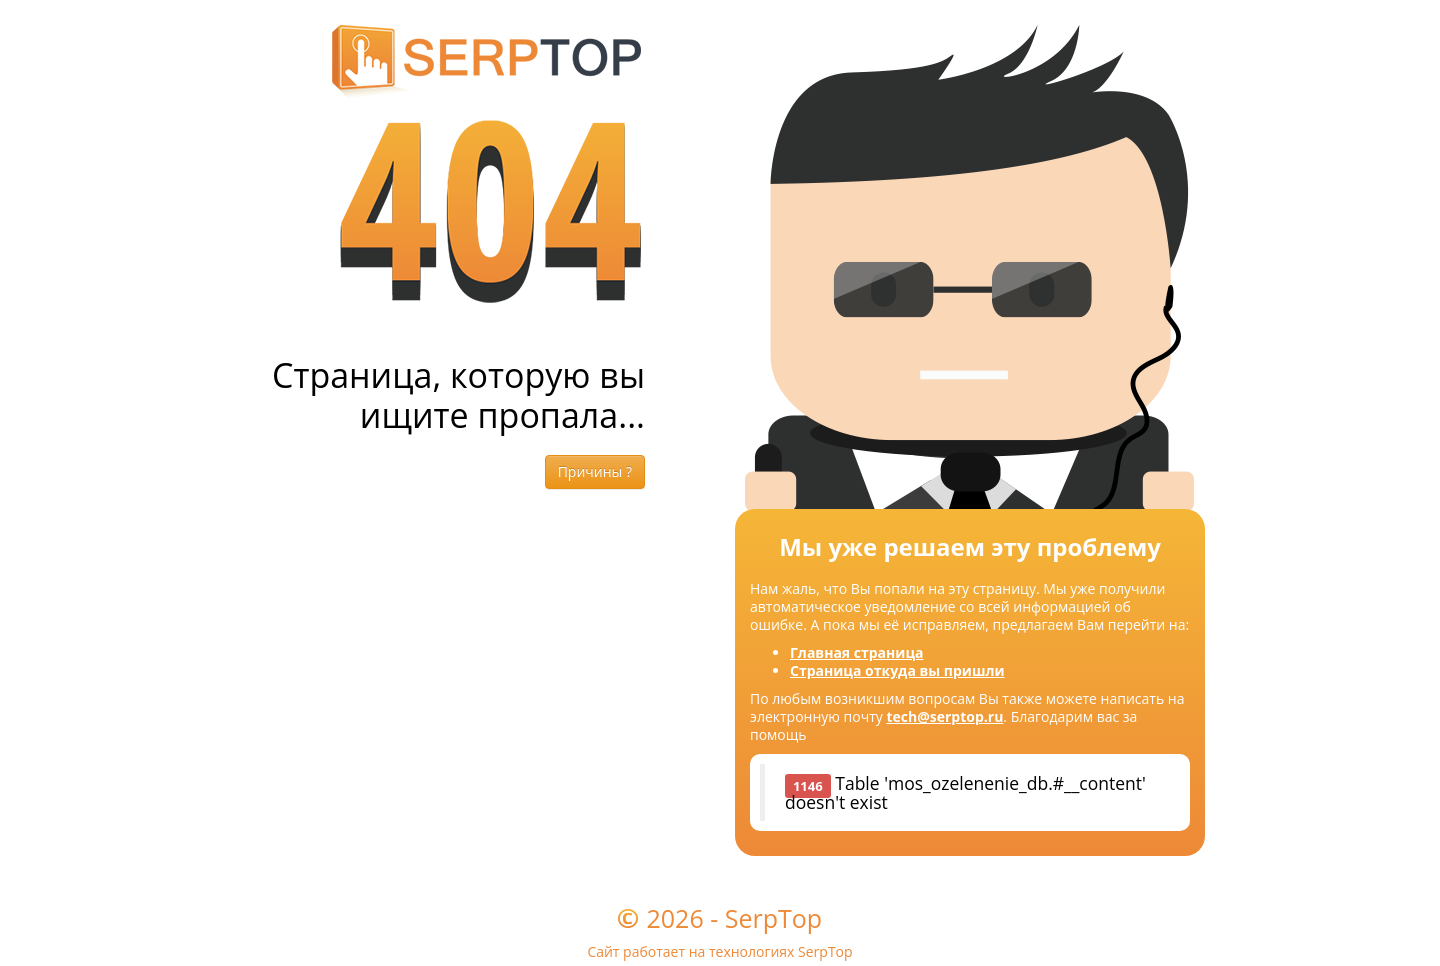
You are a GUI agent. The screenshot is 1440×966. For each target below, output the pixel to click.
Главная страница (857, 652)
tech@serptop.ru (944, 716)
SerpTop (773, 918)
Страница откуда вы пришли (897, 670)
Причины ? (595, 471)
